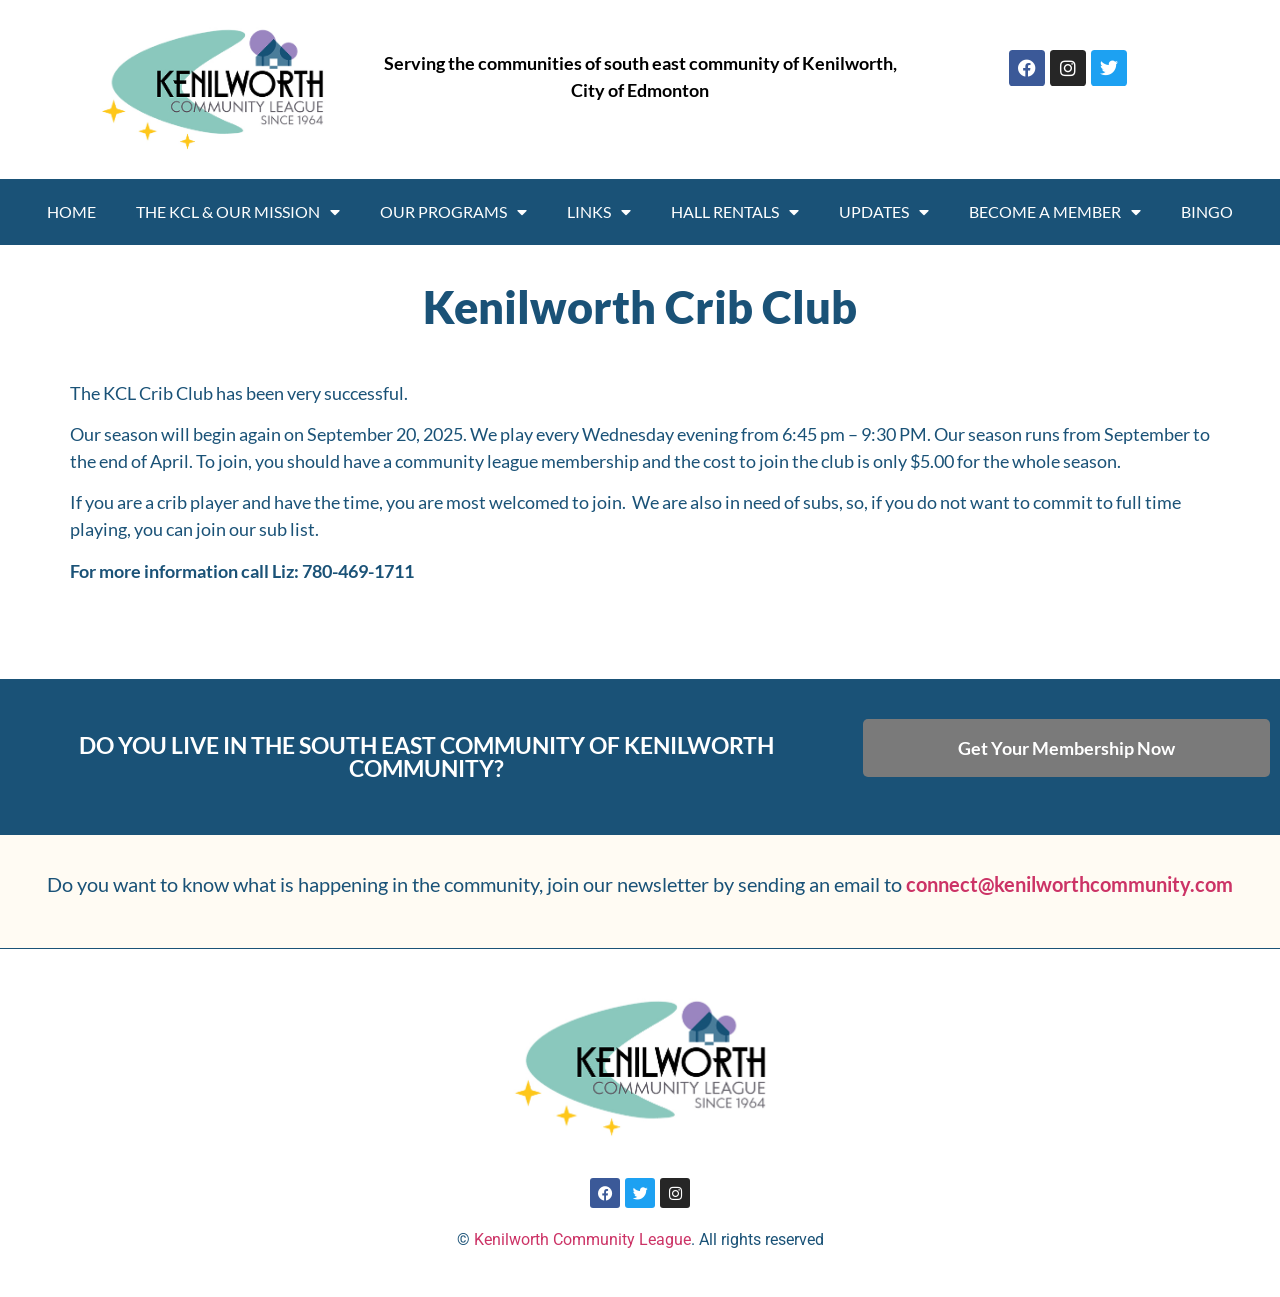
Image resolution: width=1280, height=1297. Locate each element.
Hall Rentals (735, 212)
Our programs (453, 212)
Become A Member (1055, 212)
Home (71, 211)
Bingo (1207, 211)
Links (599, 212)
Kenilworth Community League (582, 1239)
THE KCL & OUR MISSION (238, 212)
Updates (884, 212)
